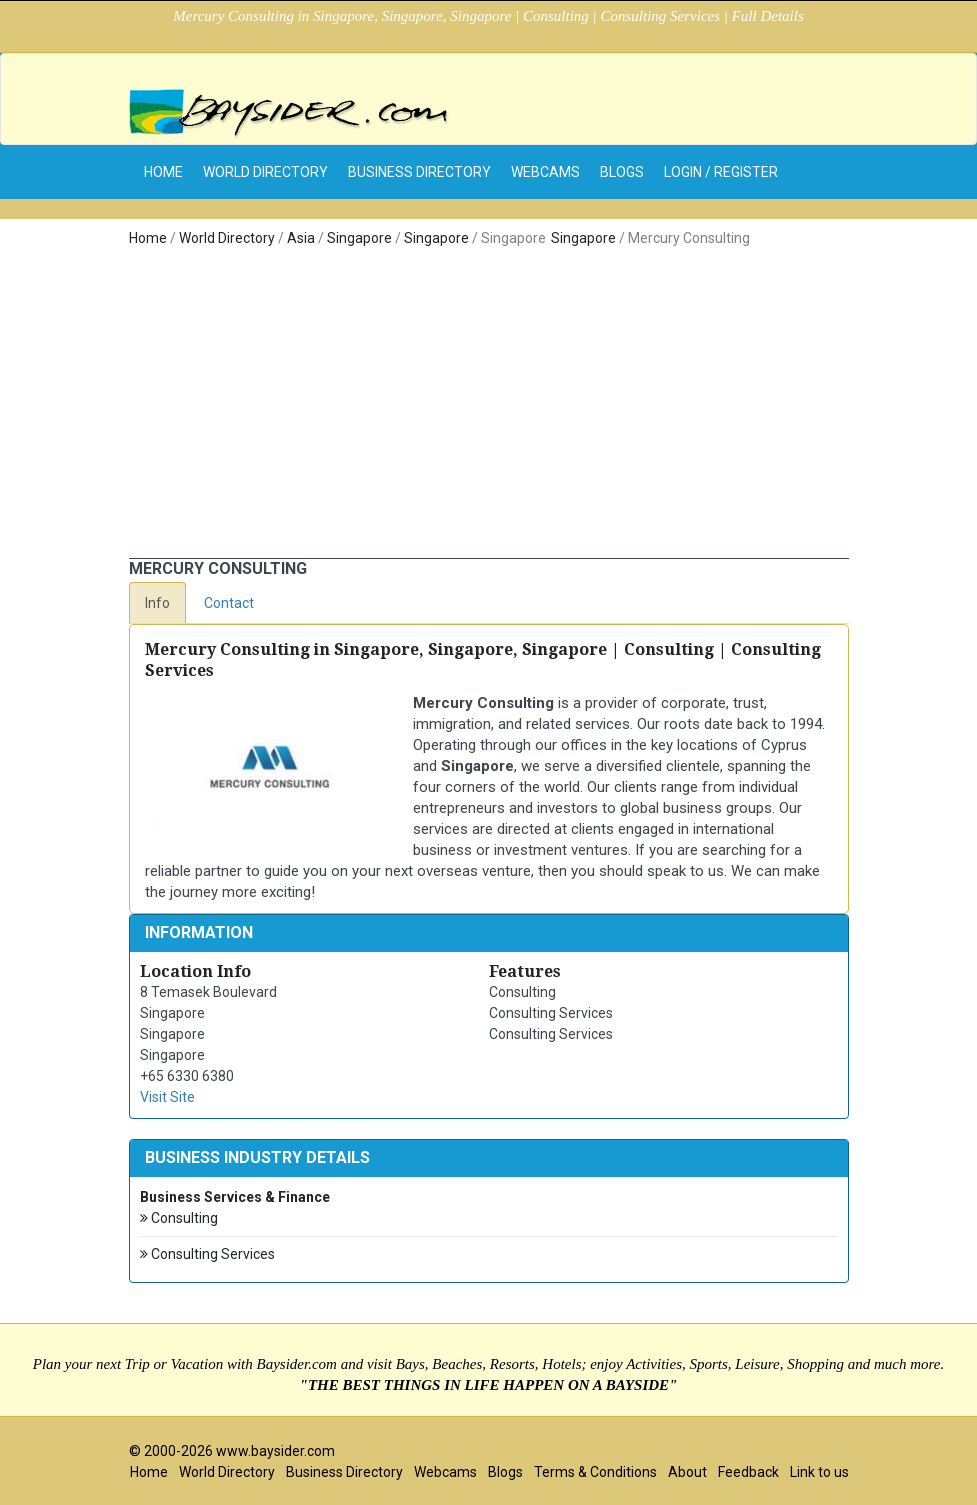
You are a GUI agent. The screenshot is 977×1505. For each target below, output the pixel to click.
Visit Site (167, 1097)
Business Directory (419, 172)
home (163, 172)
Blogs (622, 172)
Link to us (819, 1472)
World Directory (265, 172)
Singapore (359, 238)
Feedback (748, 1472)
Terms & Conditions (595, 1472)
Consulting (179, 1218)
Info (157, 603)
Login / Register (721, 172)
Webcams (545, 172)
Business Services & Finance (235, 1197)
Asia (301, 238)
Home (148, 238)
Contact (229, 603)
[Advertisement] (489, 408)
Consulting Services (207, 1254)
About (687, 1472)
